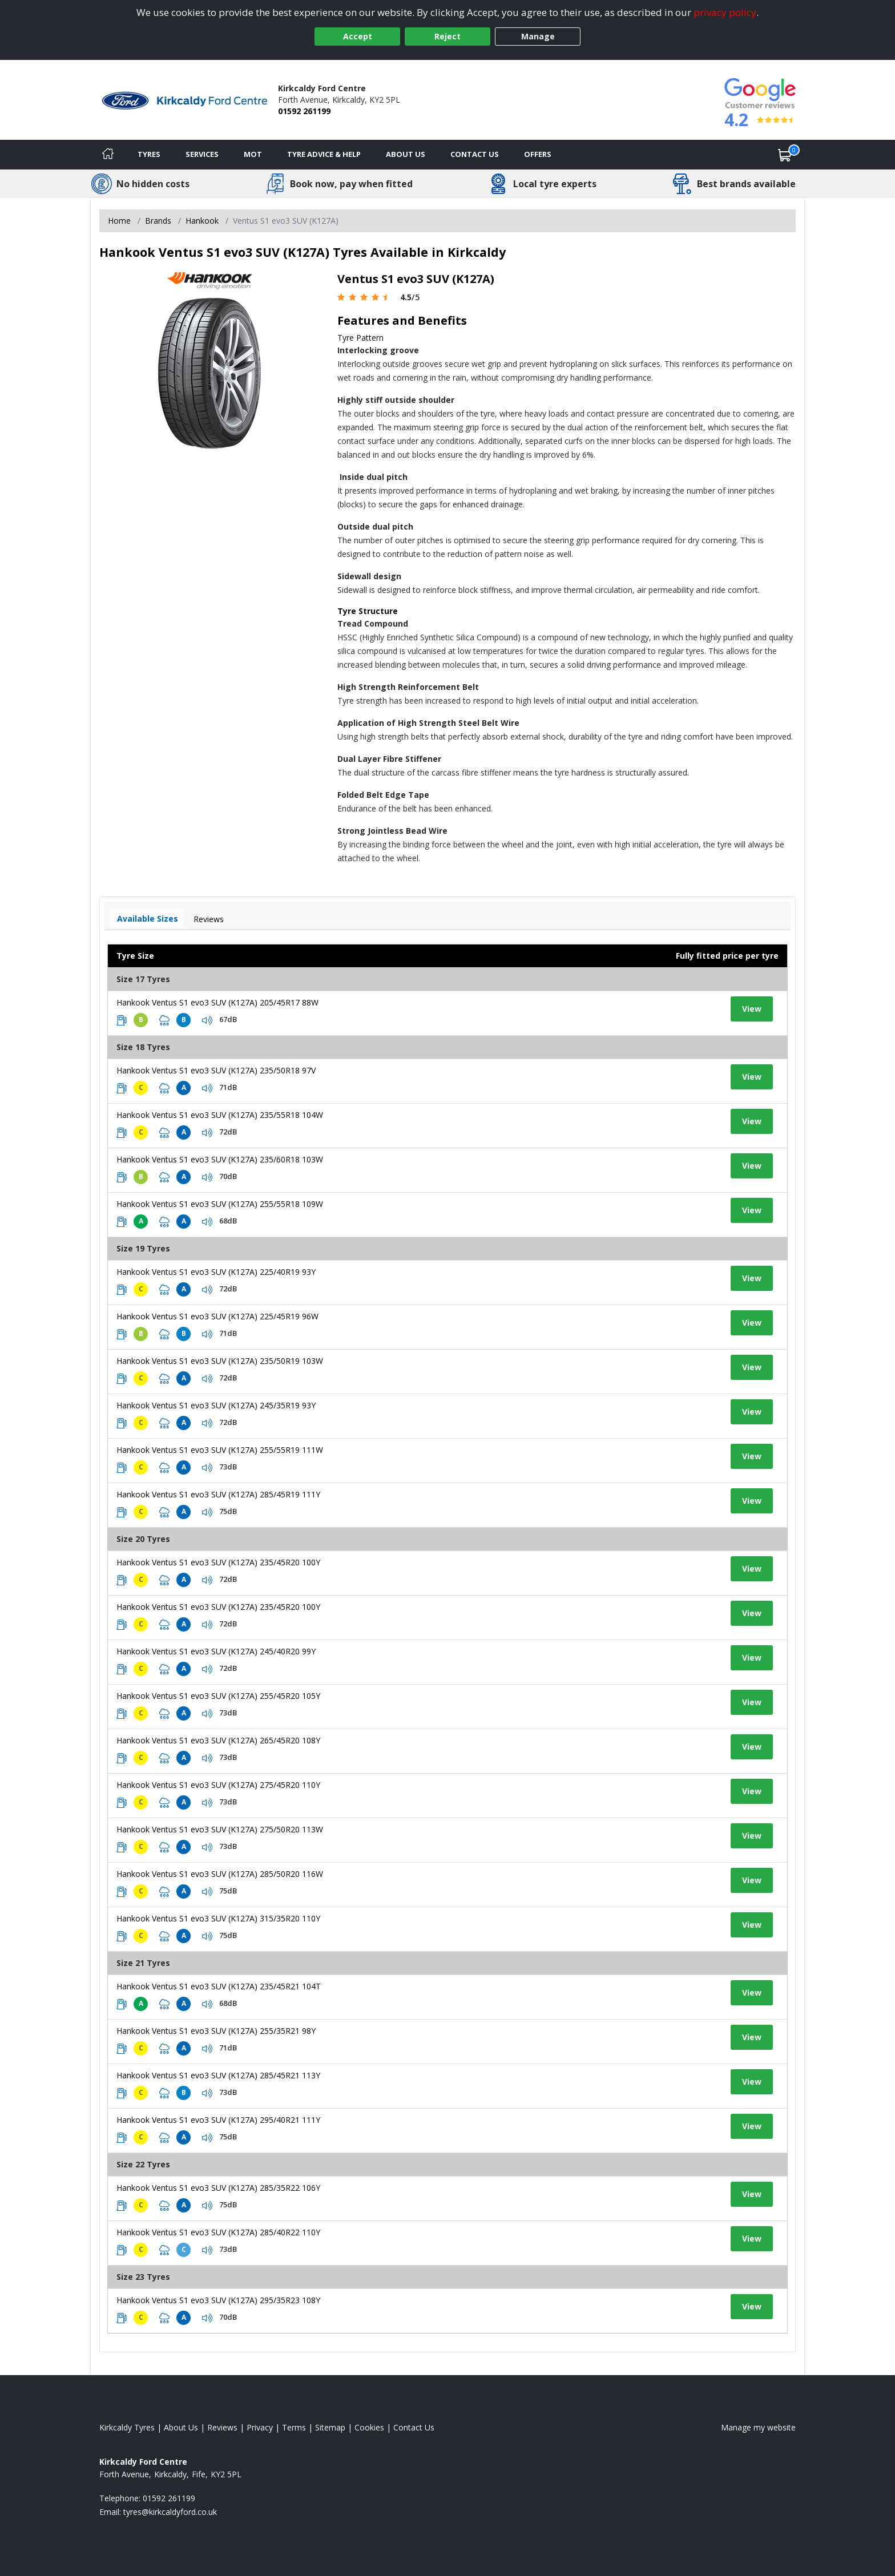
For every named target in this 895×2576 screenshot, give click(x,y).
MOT (253, 154)
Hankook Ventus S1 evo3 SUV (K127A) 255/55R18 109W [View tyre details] (219, 1203)
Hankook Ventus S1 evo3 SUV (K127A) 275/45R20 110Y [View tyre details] (218, 1784)
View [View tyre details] (751, 1008)
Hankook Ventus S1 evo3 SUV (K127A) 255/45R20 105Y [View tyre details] (218, 1695)
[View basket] (784, 154)
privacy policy (725, 12)
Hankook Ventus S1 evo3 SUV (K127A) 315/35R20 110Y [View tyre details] (218, 1918)
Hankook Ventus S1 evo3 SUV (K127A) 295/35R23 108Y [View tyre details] (218, 2300)
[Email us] (170, 2511)
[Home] (108, 154)
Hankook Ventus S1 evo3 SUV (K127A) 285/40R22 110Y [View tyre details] (218, 2232)
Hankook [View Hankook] (202, 220)
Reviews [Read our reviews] (222, 2427)
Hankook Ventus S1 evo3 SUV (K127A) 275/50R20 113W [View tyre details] (219, 1829)
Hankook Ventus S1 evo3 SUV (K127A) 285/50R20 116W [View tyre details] (219, 1873)
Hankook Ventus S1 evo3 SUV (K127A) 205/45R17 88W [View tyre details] (217, 1002)
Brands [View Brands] (158, 220)
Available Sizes (147, 918)
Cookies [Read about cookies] (369, 2427)
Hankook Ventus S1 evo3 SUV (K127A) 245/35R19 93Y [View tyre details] (216, 1405)
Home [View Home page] (119, 220)
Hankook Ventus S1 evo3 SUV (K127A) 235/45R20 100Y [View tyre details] (218, 1562)
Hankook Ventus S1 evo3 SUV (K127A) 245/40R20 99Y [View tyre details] (216, 1651)
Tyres (149, 154)
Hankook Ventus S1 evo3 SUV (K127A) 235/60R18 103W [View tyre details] (219, 1159)
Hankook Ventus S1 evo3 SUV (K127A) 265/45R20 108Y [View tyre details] (218, 1740)
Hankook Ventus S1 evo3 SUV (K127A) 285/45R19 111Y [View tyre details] (218, 1494)
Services (202, 154)
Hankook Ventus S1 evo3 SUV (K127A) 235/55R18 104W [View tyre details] (219, 1114)
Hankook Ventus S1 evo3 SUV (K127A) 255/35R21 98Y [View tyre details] (216, 2030)
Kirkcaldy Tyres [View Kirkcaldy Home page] (127, 2427)
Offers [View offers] (537, 154)
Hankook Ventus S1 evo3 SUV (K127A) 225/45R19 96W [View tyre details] (217, 1316)
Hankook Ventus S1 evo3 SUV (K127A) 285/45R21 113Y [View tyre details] (218, 2075)
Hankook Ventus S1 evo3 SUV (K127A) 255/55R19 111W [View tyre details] (219, 1449)
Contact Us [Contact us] (474, 154)
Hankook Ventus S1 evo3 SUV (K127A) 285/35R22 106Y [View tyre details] (218, 2187)
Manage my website (758, 2427)
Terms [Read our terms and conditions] (294, 2427)
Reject (447, 36)
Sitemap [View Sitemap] (330, 2427)
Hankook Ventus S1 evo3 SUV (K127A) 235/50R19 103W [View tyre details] (219, 1360)
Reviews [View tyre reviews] (208, 919)
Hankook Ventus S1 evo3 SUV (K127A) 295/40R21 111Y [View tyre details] (218, 2119)
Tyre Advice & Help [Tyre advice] (324, 154)
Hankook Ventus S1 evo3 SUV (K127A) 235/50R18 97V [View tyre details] (216, 1070)
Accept (357, 36)
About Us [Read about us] (181, 2427)
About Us (405, 154)
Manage (538, 36)
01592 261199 (304, 111)
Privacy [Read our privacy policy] (260, 2427)
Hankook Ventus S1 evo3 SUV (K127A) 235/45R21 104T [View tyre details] (218, 1986)
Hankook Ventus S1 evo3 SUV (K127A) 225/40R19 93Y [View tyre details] (216, 1271)
